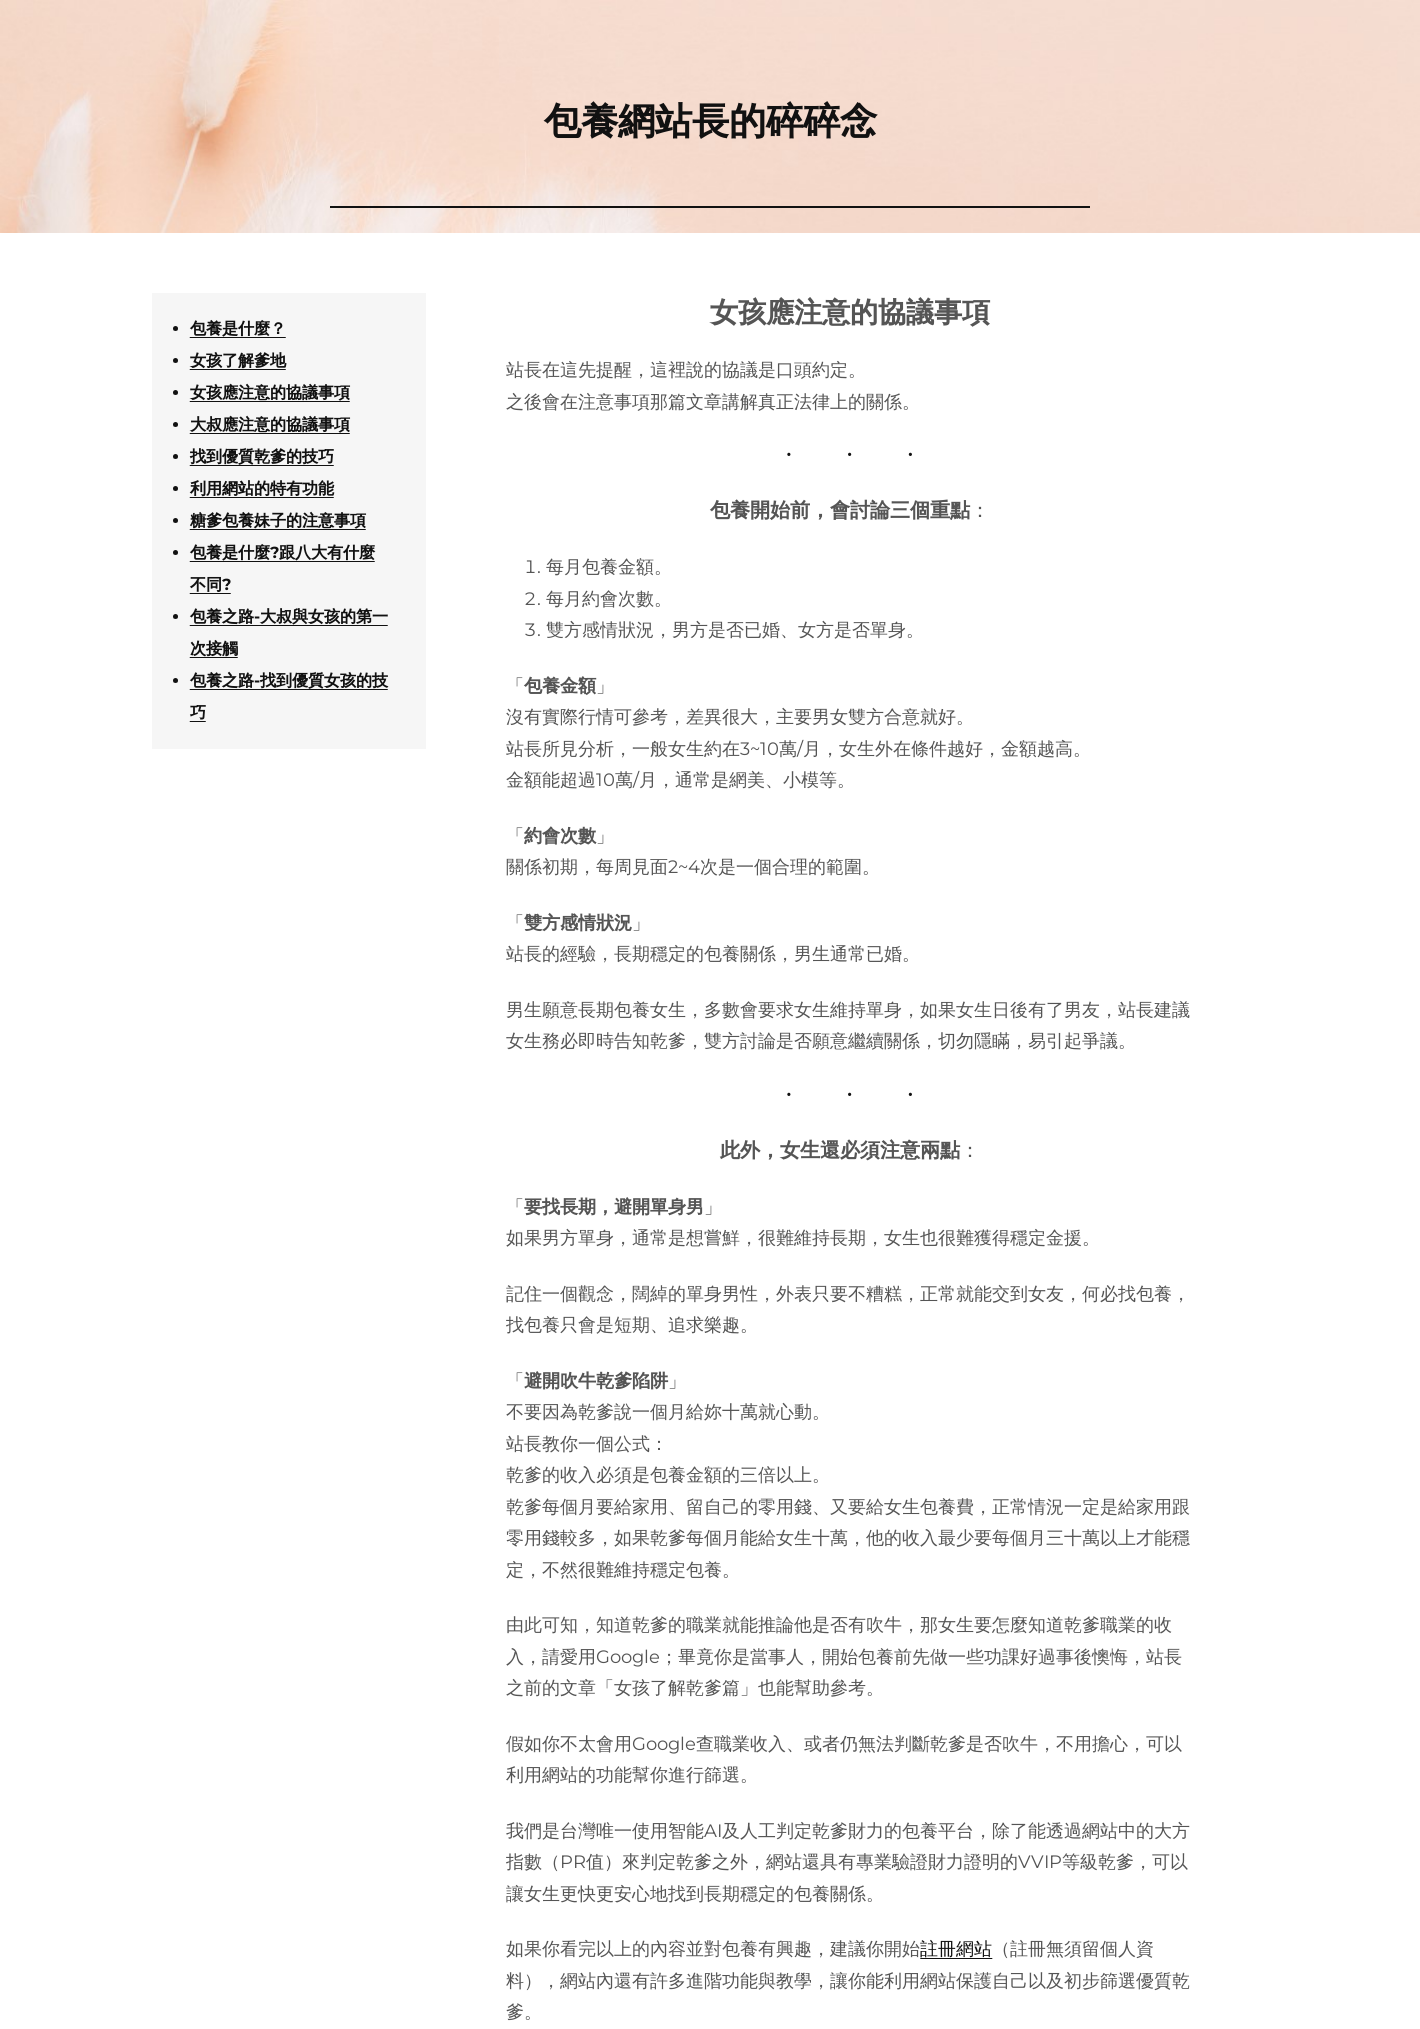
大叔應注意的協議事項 (270, 424)
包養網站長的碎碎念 (710, 120)
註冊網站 (956, 1949)
